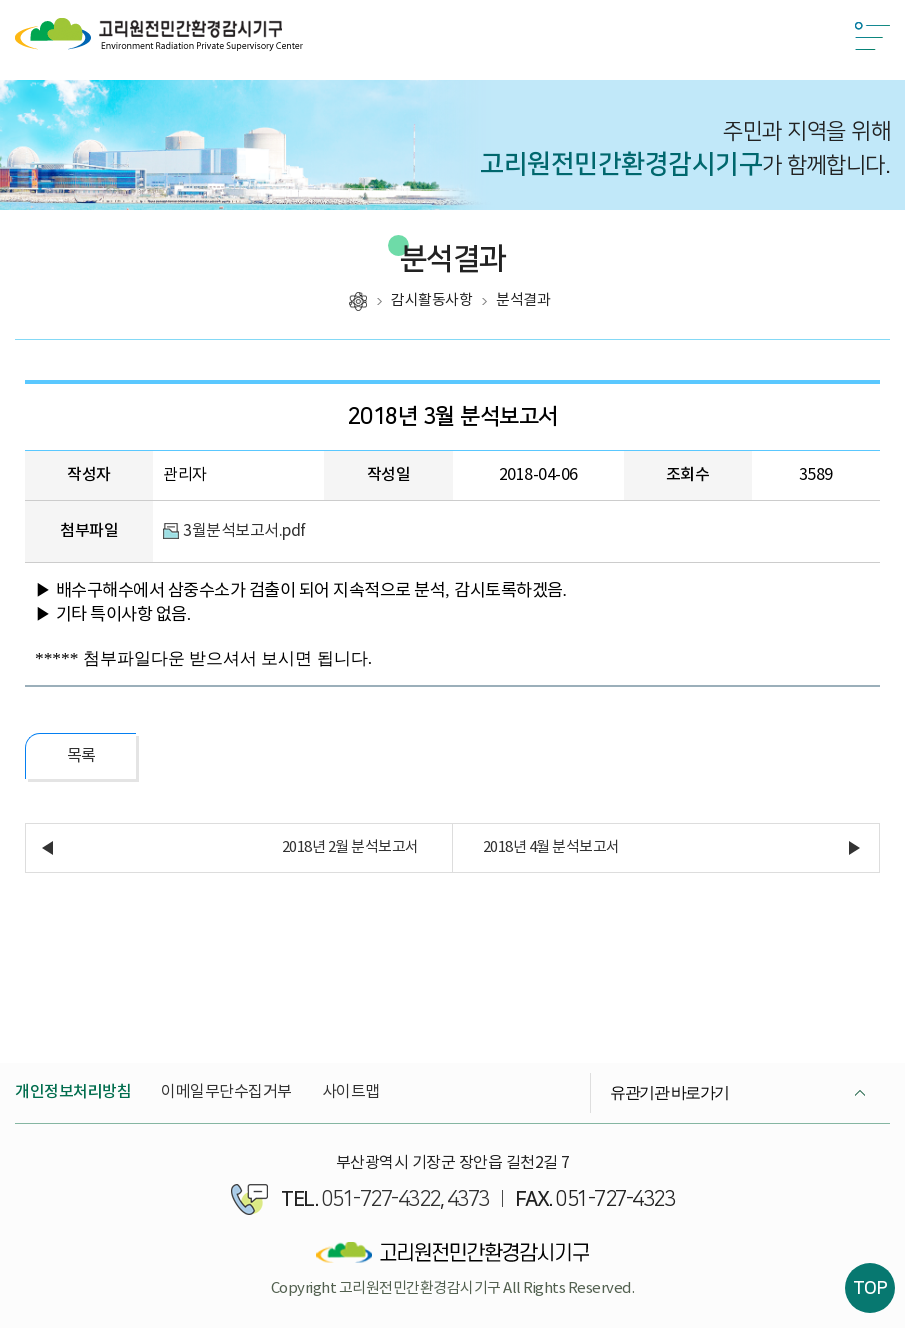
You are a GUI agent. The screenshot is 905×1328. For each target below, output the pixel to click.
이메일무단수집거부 (226, 1092)
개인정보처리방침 (73, 1092)
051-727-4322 (381, 1199)
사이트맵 (351, 1092)
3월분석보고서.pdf (244, 531)
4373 (468, 1199)
